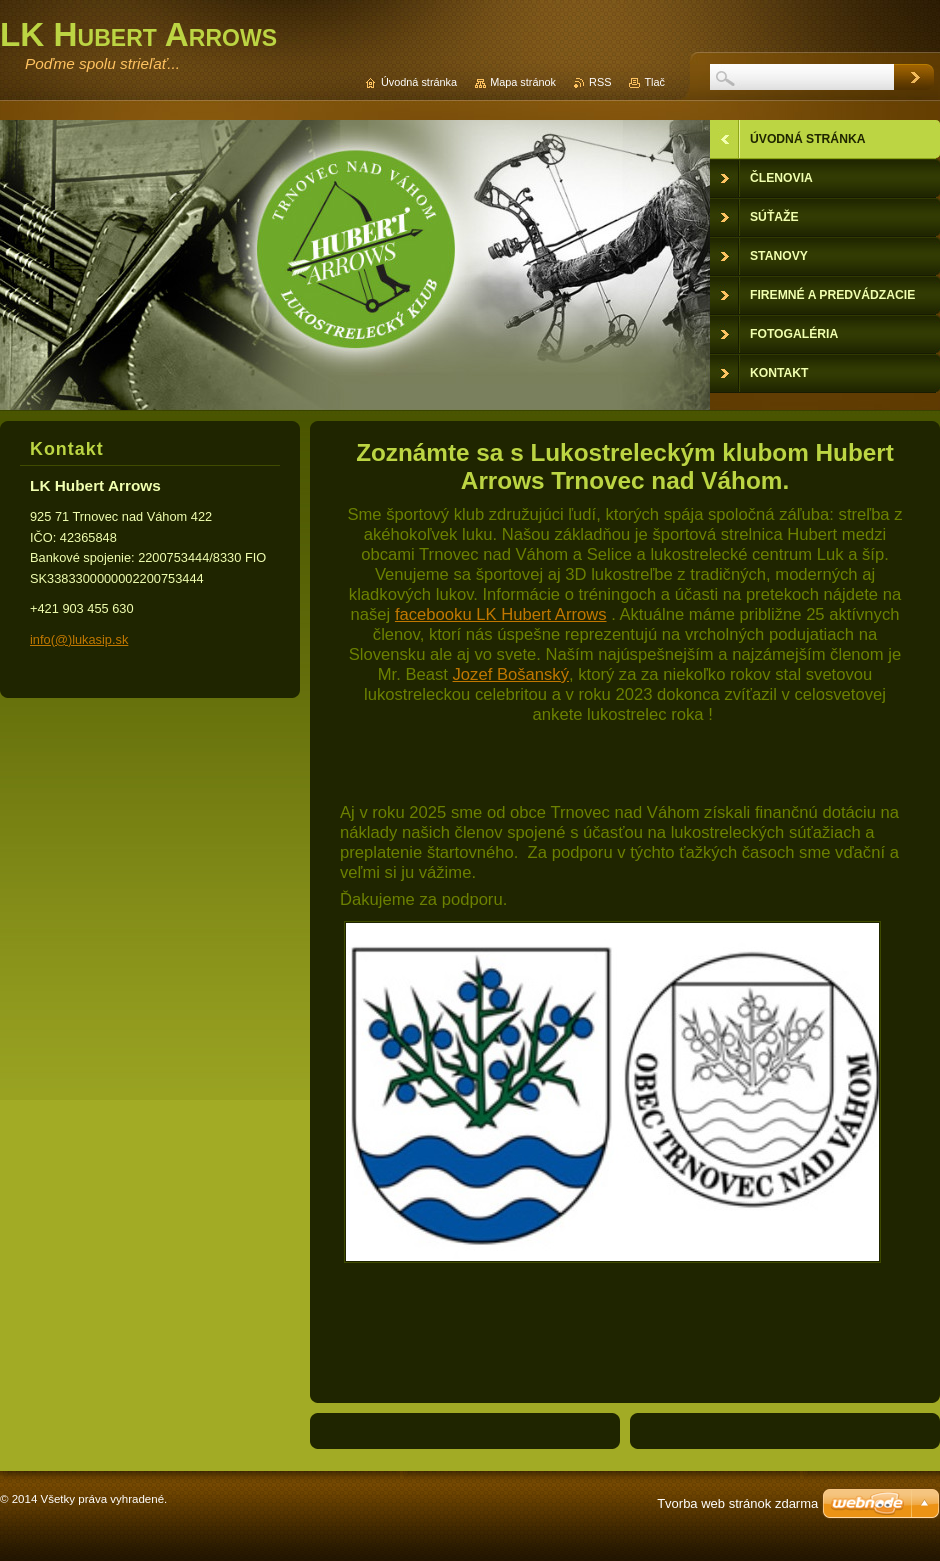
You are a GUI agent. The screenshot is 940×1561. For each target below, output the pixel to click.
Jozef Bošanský (511, 674)
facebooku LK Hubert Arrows (501, 614)
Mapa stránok (523, 82)
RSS (600, 82)
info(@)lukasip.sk (79, 639)
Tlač (654, 82)
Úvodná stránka (419, 82)
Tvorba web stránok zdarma (737, 1503)
